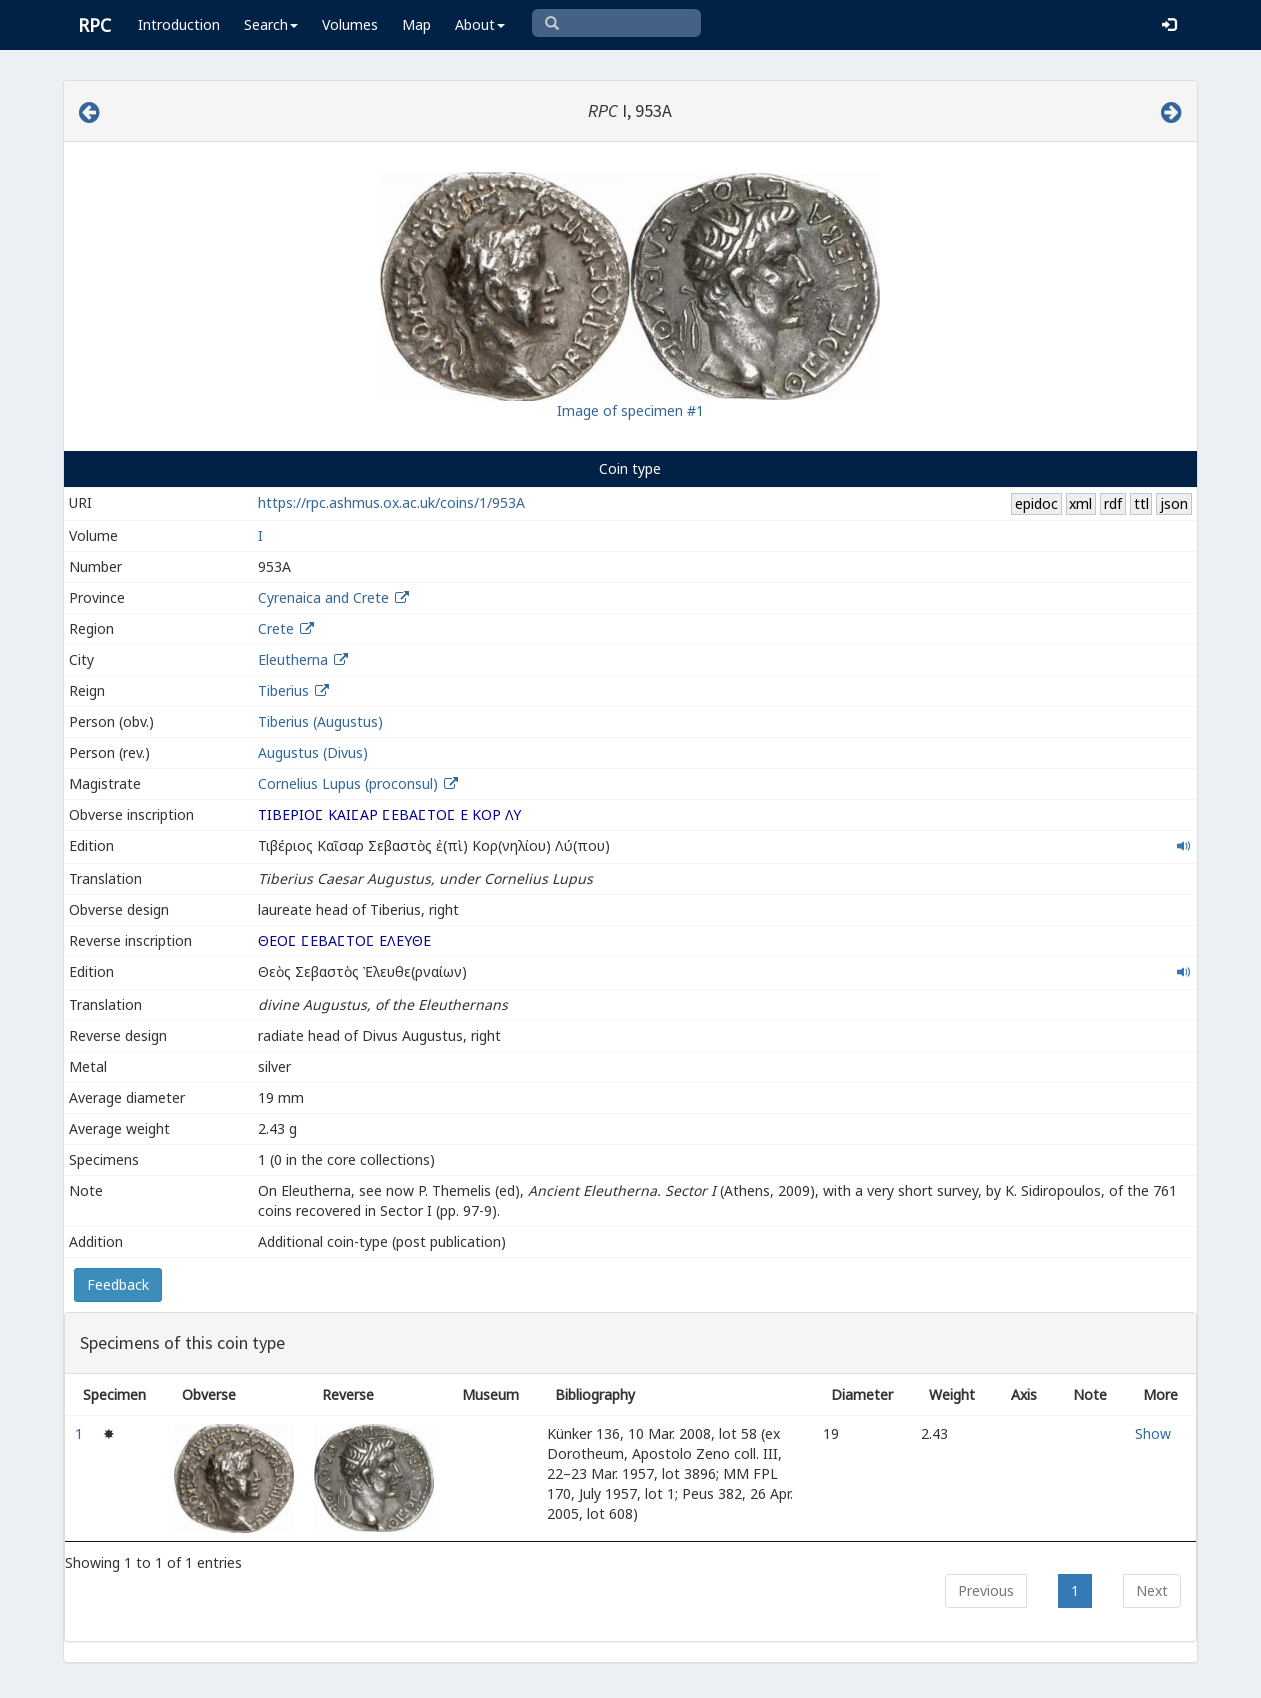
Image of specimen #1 (630, 410)
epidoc (1036, 503)
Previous (986, 1590)
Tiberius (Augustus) (320, 721)
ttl (1141, 503)
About (480, 24)
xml (1080, 503)
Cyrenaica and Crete (323, 597)
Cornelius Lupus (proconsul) (350, 783)
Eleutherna (293, 659)
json (1174, 503)
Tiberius (283, 690)
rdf (1113, 503)
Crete (276, 628)
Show (1153, 1433)
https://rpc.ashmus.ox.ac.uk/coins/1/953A (391, 502)
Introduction (179, 24)
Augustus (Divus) (313, 752)
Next (1152, 1590)
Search (271, 24)
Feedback (118, 1284)
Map (416, 24)
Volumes (350, 24)
